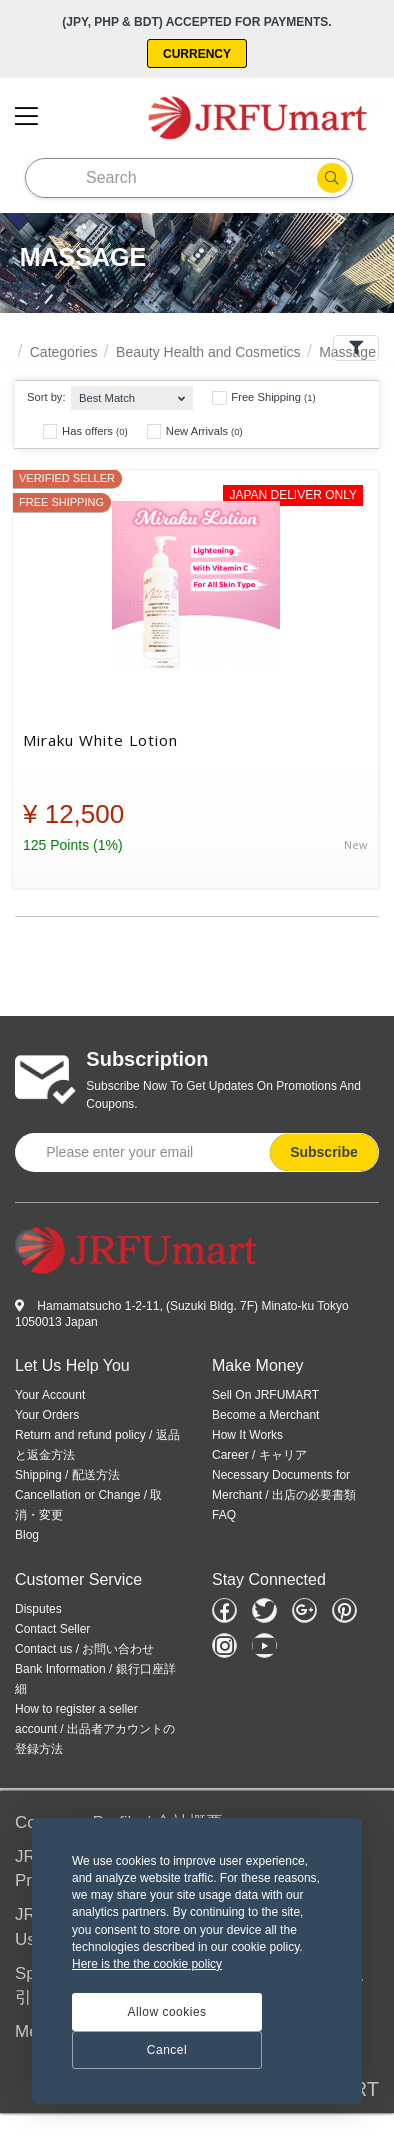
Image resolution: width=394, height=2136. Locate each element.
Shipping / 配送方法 (67, 1475)
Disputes (38, 1609)
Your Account (50, 1395)
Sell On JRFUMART (265, 1395)
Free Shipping (263, 398)
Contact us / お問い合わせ (84, 1649)
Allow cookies (166, 2012)
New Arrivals (195, 431)
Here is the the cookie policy (147, 1964)
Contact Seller (52, 1629)
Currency (197, 54)
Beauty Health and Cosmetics (208, 352)
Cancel (167, 2050)
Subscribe (324, 1152)
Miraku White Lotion (100, 740)
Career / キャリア (259, 1455)
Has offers (85, 431)
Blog (27, 1535)
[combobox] (132, 393)
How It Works (247, 1435)
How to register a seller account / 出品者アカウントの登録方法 (95, 1729)
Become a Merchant (265, 1415)
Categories (64, 352)
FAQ (224, 1515)
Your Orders (47, 1415)
